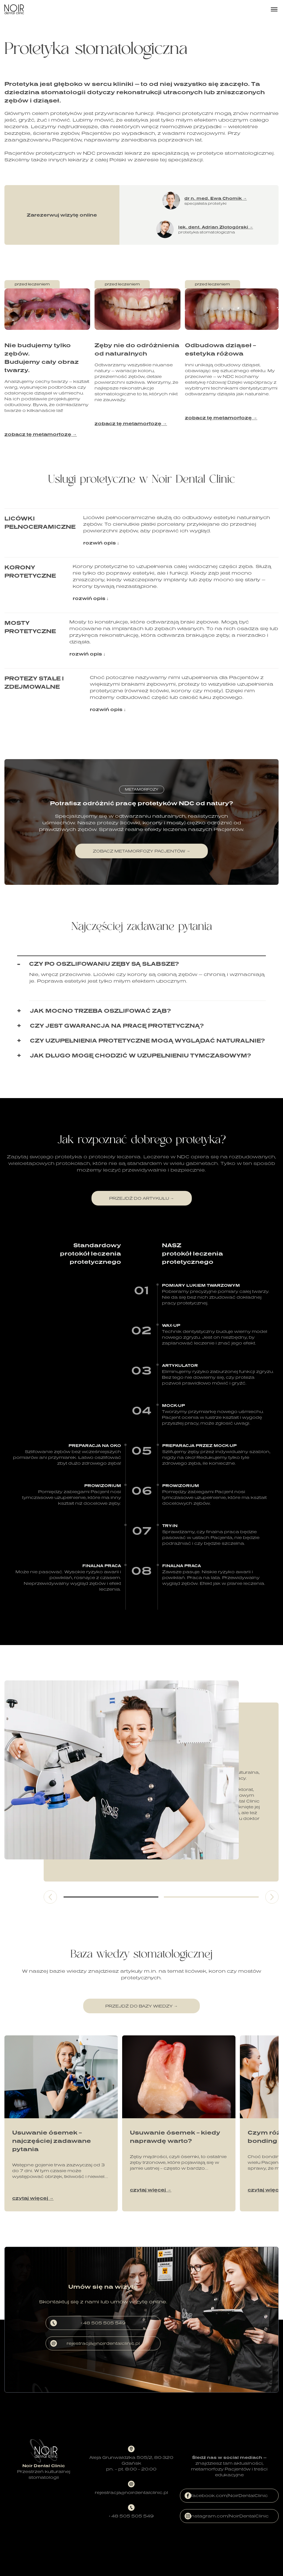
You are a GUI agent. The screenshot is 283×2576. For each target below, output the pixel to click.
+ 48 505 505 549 (87, 2323)
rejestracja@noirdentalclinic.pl (95, 2343)
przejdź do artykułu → (141, 1198)
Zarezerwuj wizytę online (62, 215)
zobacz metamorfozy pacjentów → (141, 851)
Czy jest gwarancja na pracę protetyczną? (117, 1025)
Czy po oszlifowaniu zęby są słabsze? (104, 963)
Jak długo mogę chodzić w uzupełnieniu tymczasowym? (140, 1055)
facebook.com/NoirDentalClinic (226, 2495)
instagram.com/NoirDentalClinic (226, 2516)
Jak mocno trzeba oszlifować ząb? (100, 1010)
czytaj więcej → (33, 2198)
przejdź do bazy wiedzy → (141, 2006)
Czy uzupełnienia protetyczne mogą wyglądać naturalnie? (147, 1040)
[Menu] (274, 9)
